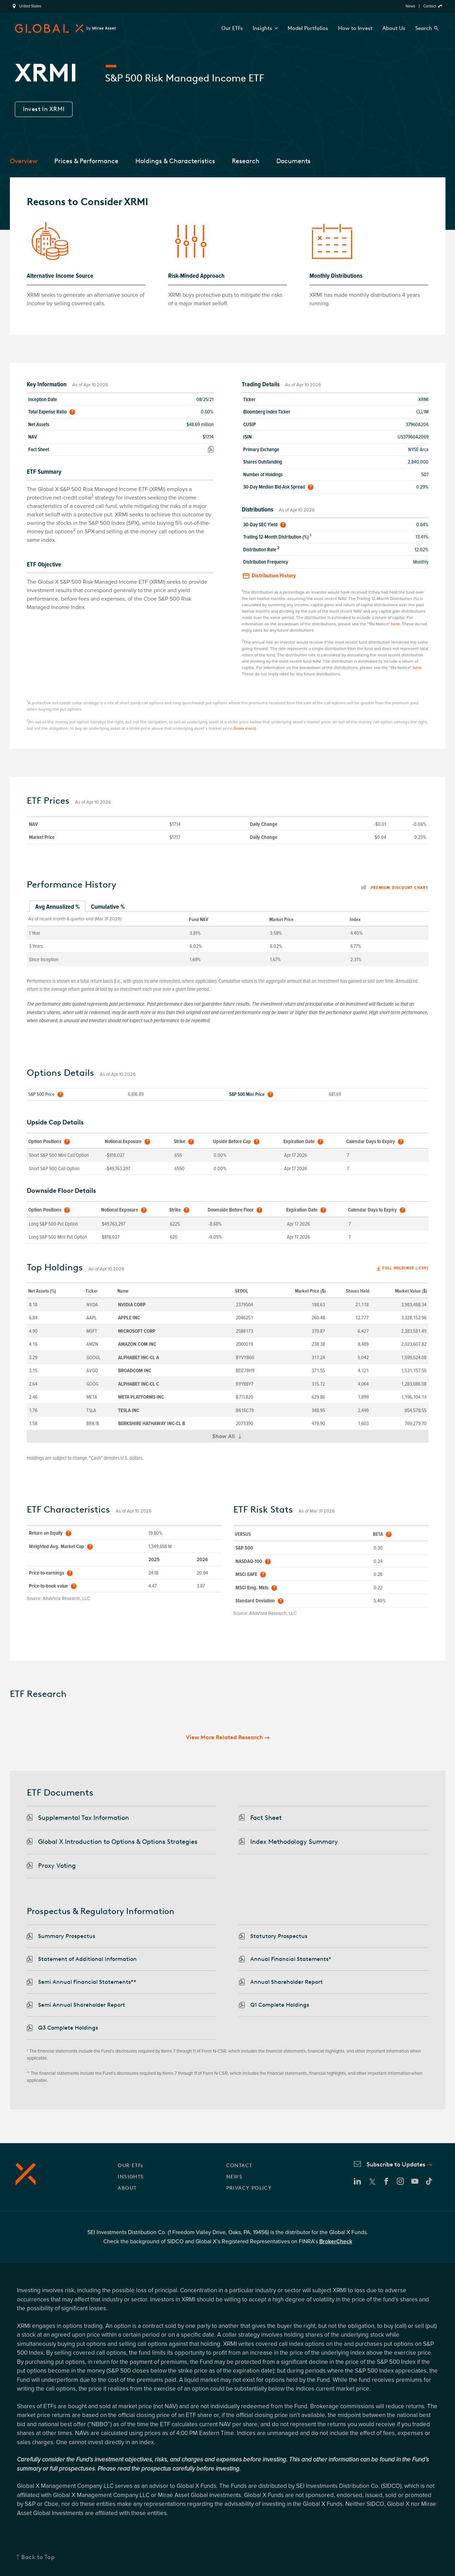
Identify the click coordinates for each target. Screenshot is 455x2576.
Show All (230, 1438)
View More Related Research (224, 1737)
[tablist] (228, 907)
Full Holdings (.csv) (405, 1268)
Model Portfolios (308, 28)
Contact (429, 6)
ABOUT (127, 2188)
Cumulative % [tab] (108, 906)
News (410, 6)
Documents (293, 161)
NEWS (234, 2177)
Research (245, 161)
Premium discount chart (394, 887)
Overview (23, 161)
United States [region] (30, 6)
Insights (265, 28)
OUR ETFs (130, 2166)
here (395, 624)
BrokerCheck (335, 2241)
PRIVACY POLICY (249, 2188)
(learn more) (244, 728)
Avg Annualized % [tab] (57, 906)
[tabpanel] (228, 938)
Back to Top (38, 2556)
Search (423, 28)
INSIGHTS (131, 2177)
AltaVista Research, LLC (66, 1598)
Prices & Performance (86, 161)
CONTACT (239, 2166)
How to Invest (355, 28)
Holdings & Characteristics (175, 161)
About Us (393, 28)
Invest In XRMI (44, 108)
